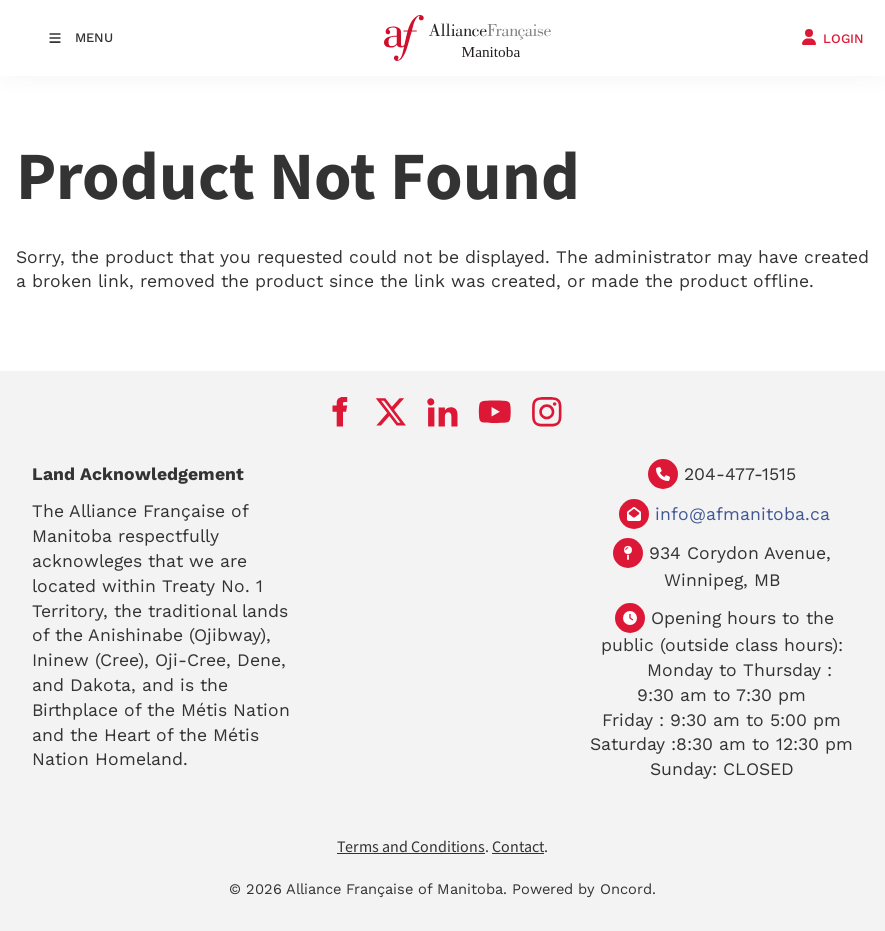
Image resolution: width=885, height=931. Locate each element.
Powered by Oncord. (584, 889)
